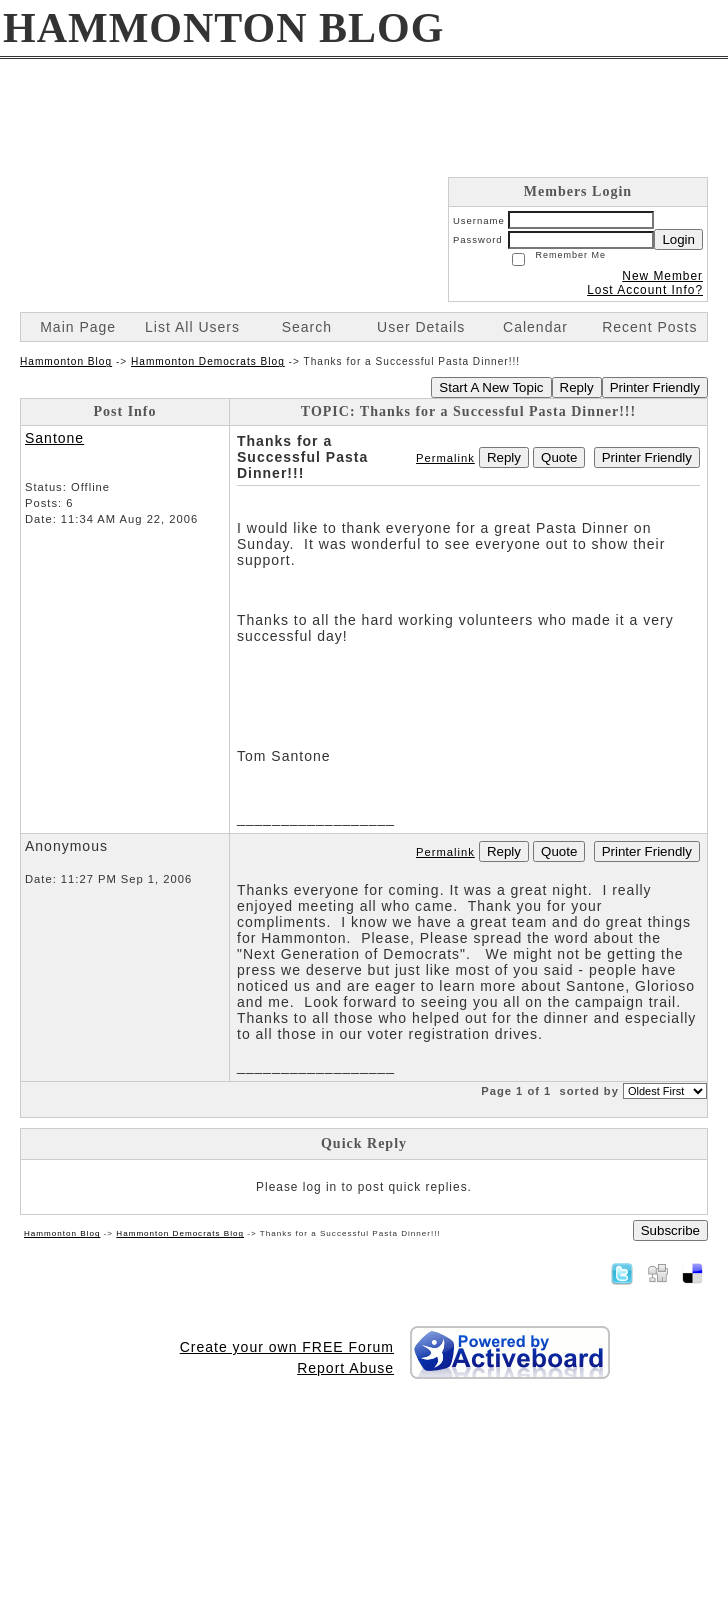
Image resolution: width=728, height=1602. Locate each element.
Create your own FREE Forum (287, 1347)
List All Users (192, 327)
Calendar (535, 327)
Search (307, 327)
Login (678, 239)
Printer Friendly (655, 387)
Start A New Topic (491, 387)
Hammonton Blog (66, 361)
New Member (662, 276)
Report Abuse (345, 1368)
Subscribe (670, 1230)
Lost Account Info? (645, 290)
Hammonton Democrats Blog (208, 361)
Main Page (78, 327)
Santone (54, 438)
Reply (577, 387)
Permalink (445, 458)
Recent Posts (649, 327)
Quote (559, 457)
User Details (421, 327)
